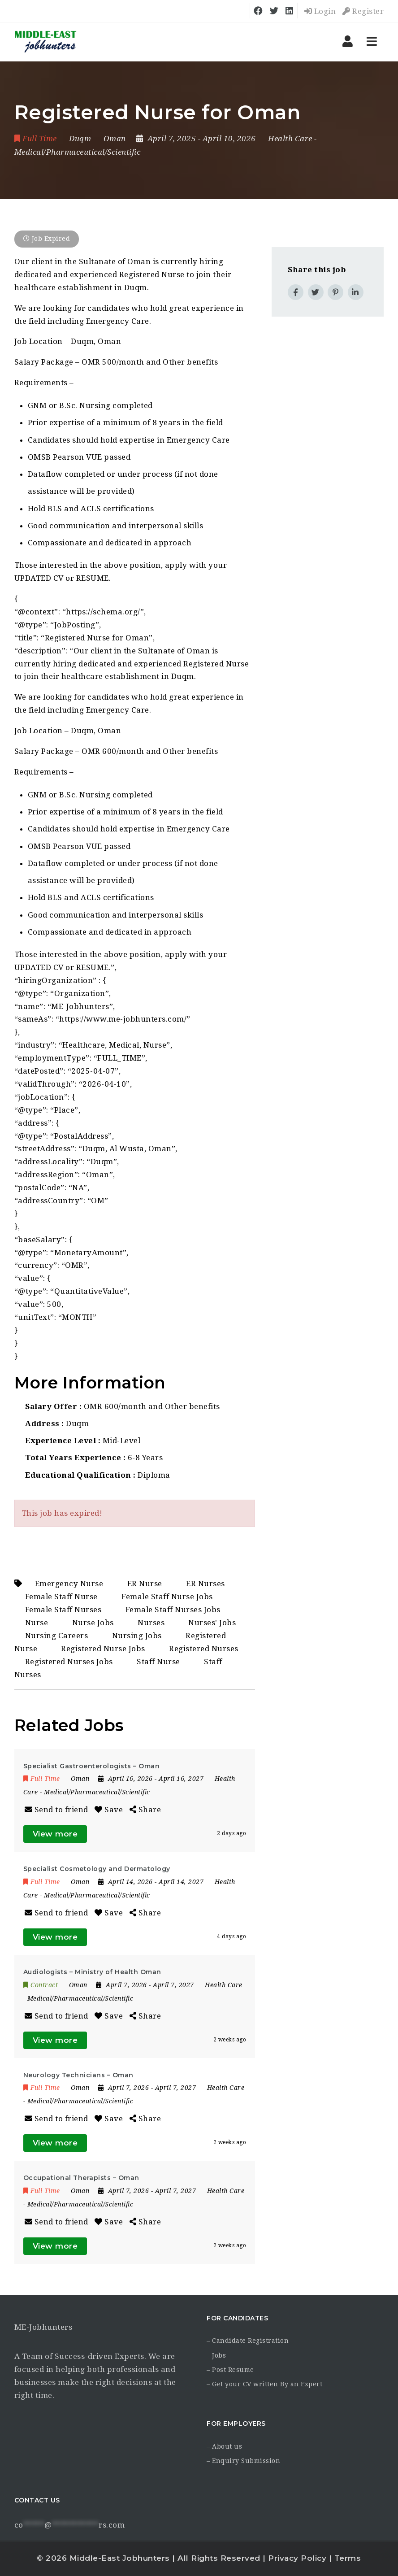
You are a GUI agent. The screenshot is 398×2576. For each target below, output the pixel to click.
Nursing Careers (56, 1635)
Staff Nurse (158, 1661)
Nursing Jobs (137, 1635)
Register (363, 11)
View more (55, 1833)
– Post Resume (230, 2369)
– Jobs (216, 2355)
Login (320, 11)
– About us (224, 2446)
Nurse (36, 1622)
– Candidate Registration (248, 2340)
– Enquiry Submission (243, 2460)
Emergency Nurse (69, 1583)
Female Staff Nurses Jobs (173, 1609)
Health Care (290, 138)
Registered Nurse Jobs (103, 1648)
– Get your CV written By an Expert (264, 2384)
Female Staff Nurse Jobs (167, 1596)
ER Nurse (144, 1583)
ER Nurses (205, 1583)
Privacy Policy (297, 2558)
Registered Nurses (203, 1648)
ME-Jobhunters (43, 2327)
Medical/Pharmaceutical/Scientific (77, 152)
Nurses (151, 1622)
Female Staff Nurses (63, 1609)
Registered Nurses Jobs (69, 1661)
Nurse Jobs (93, 1622)
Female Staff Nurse (61, 1596)
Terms (347, 2558)
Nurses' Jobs (212, 1622)
